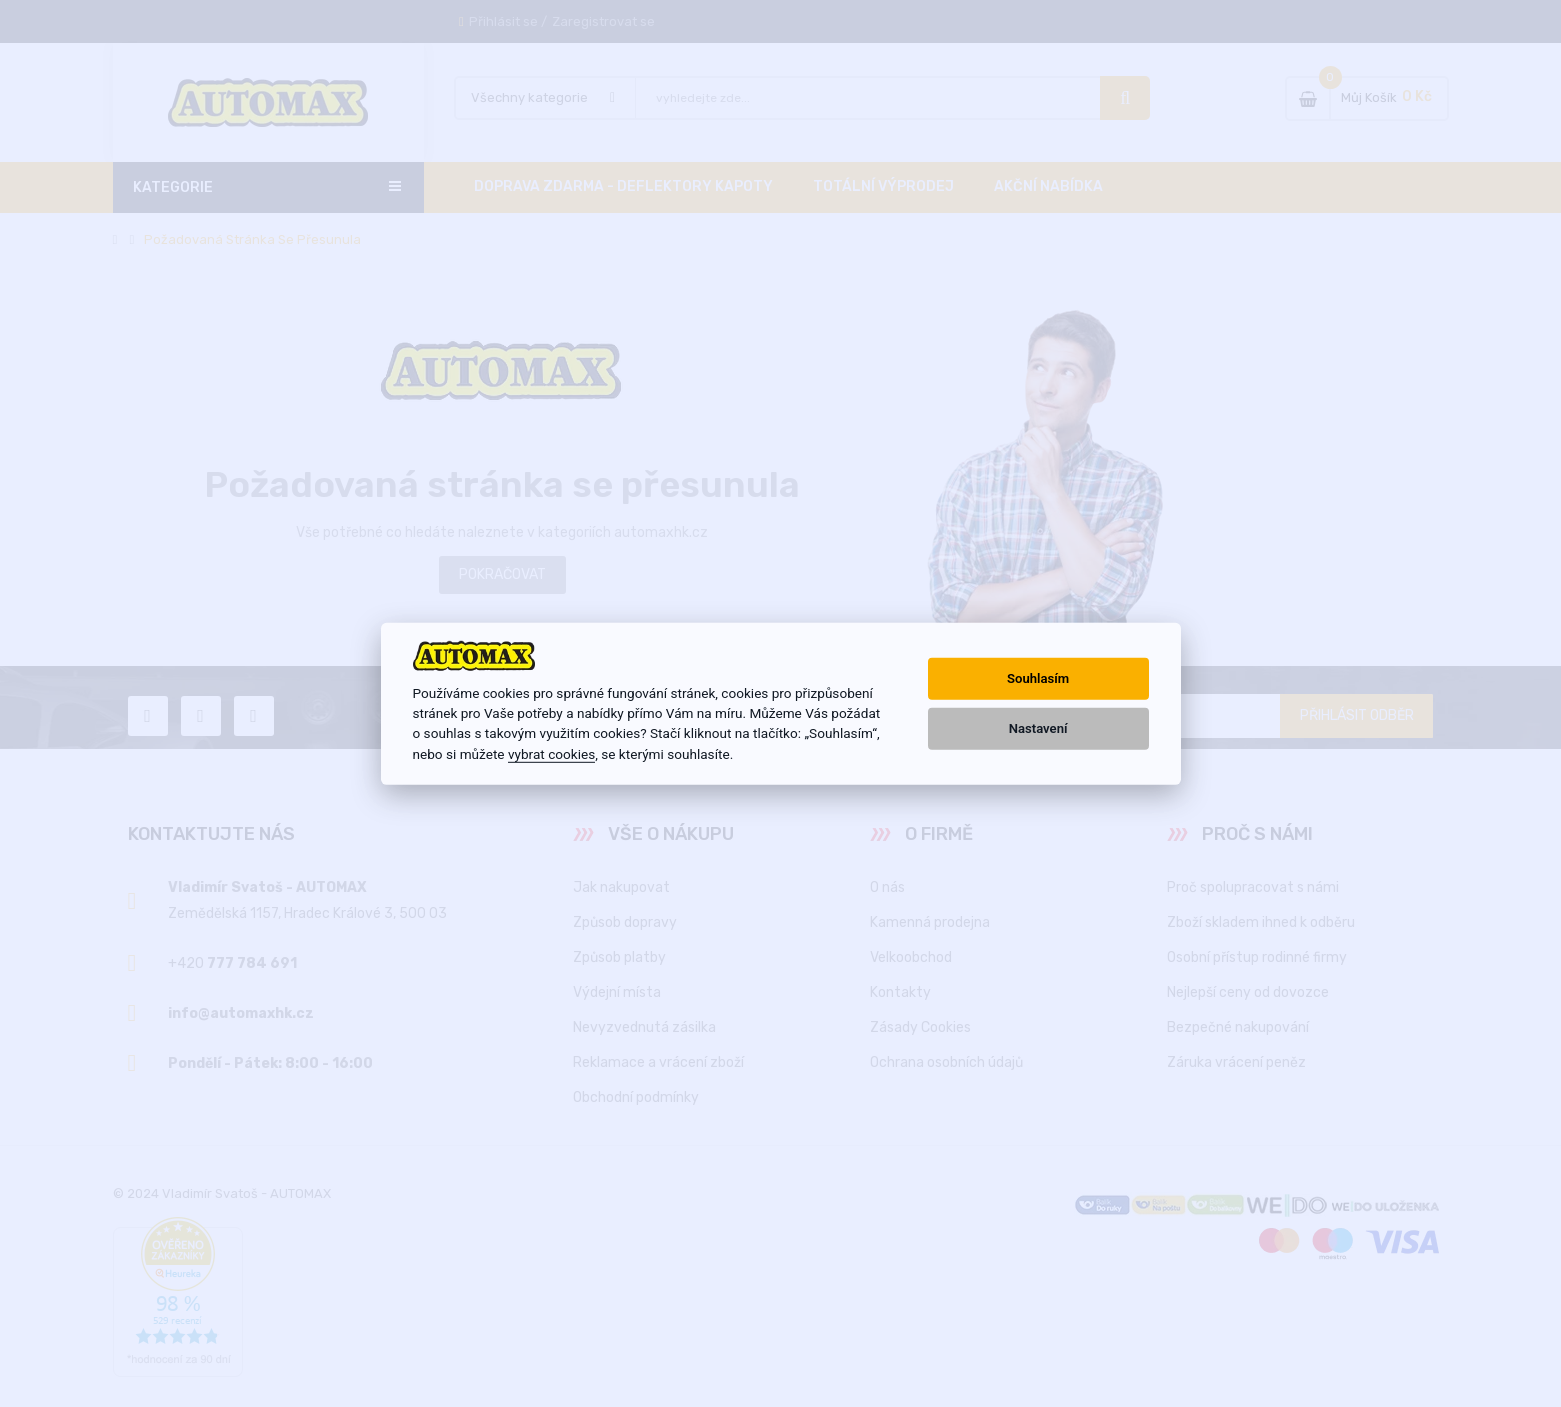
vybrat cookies (551, 754)
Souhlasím (1038, 678)
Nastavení (1038, 728)
